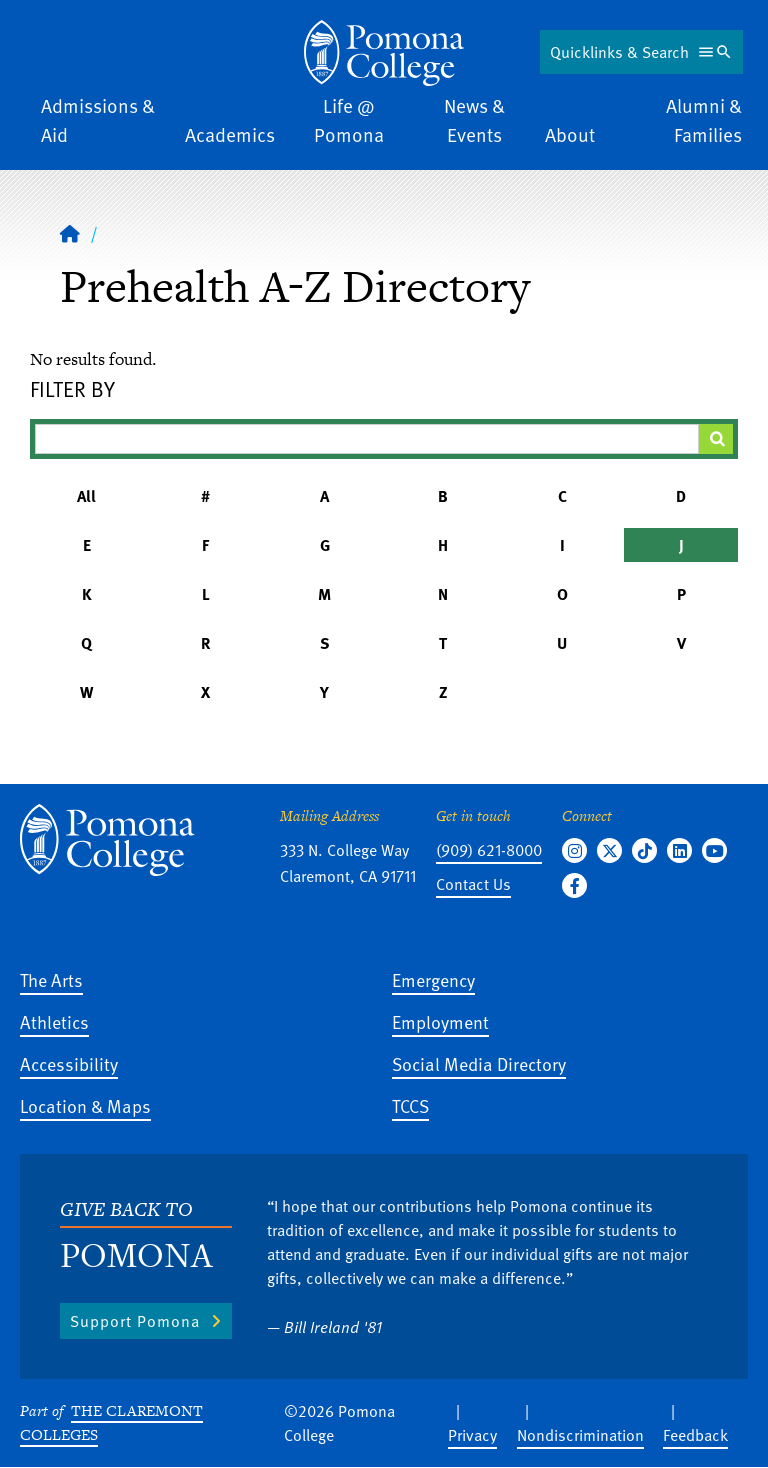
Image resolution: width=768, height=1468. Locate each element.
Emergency (433, 979)
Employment (440, 1021)
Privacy (472, 1435)
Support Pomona (135, 1321)
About (570, 134)
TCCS (410, 1105)
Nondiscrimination (580, 1435)
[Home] (384, 53)
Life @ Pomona (349, 120)
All (86, 496)
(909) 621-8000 (489, 850)
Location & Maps (85, 1105)
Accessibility (69, 1063)
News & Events (474, 120)
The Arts (51, 979)
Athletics (54, 1021)
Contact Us (473, 884)
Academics (230, 134)
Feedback (695, 1435)
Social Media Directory (479, 1063)
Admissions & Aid (98, 120)
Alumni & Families (704, 120)
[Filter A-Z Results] (367, 439)
